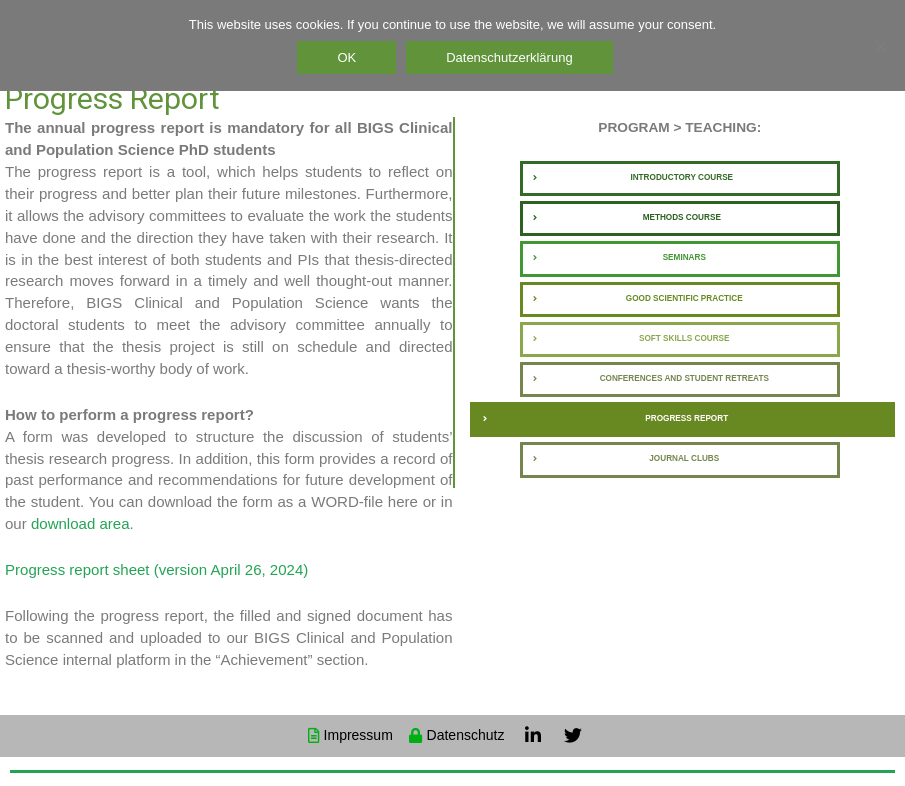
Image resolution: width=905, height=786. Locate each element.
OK (349, 57)
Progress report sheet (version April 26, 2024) (156, 569)
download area (80, 523)
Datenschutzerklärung (512, 57)
